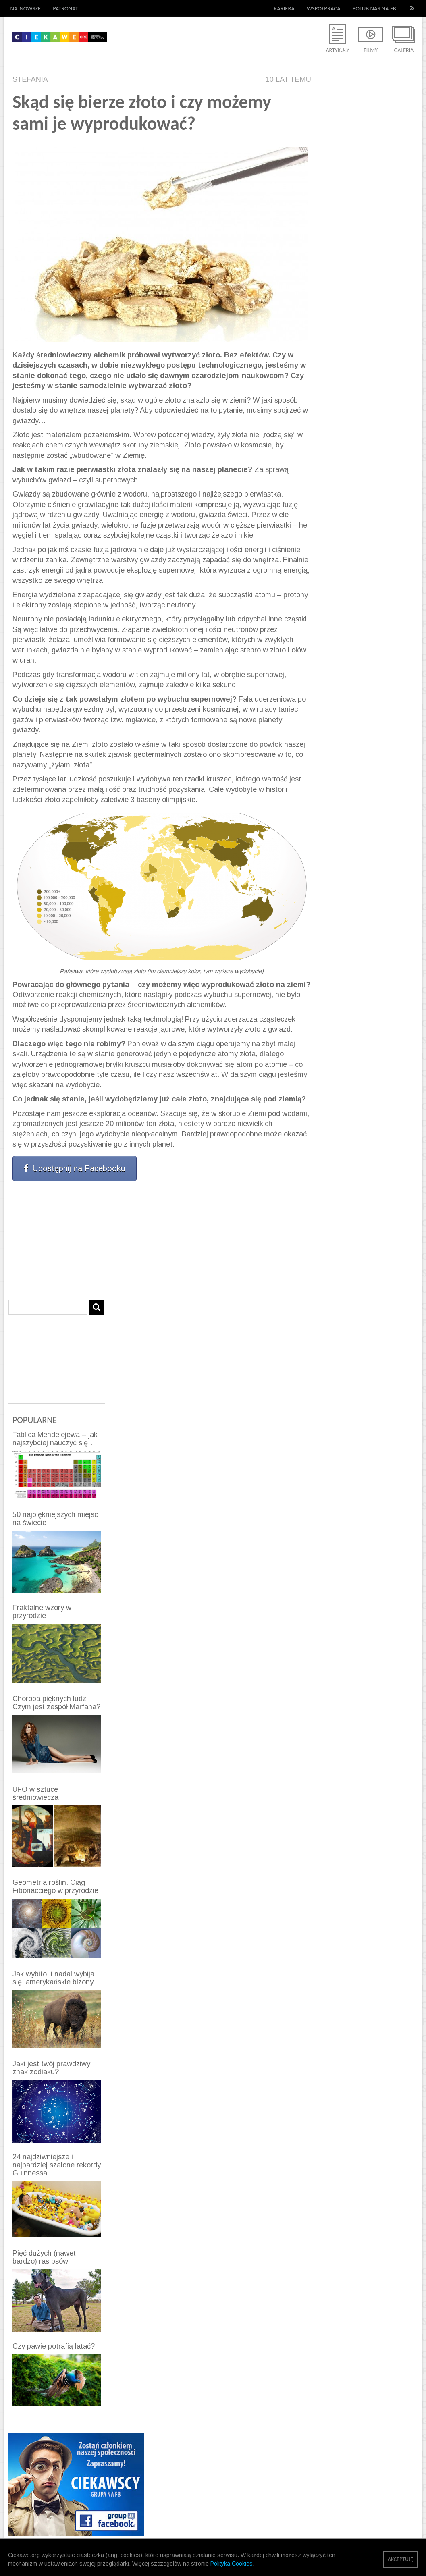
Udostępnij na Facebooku (74, 1168)
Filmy (371, 50)
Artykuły (337, 50)
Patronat (65, 8)
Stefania (30, 79)
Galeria (404, 50)
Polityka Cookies (231, 2563)
